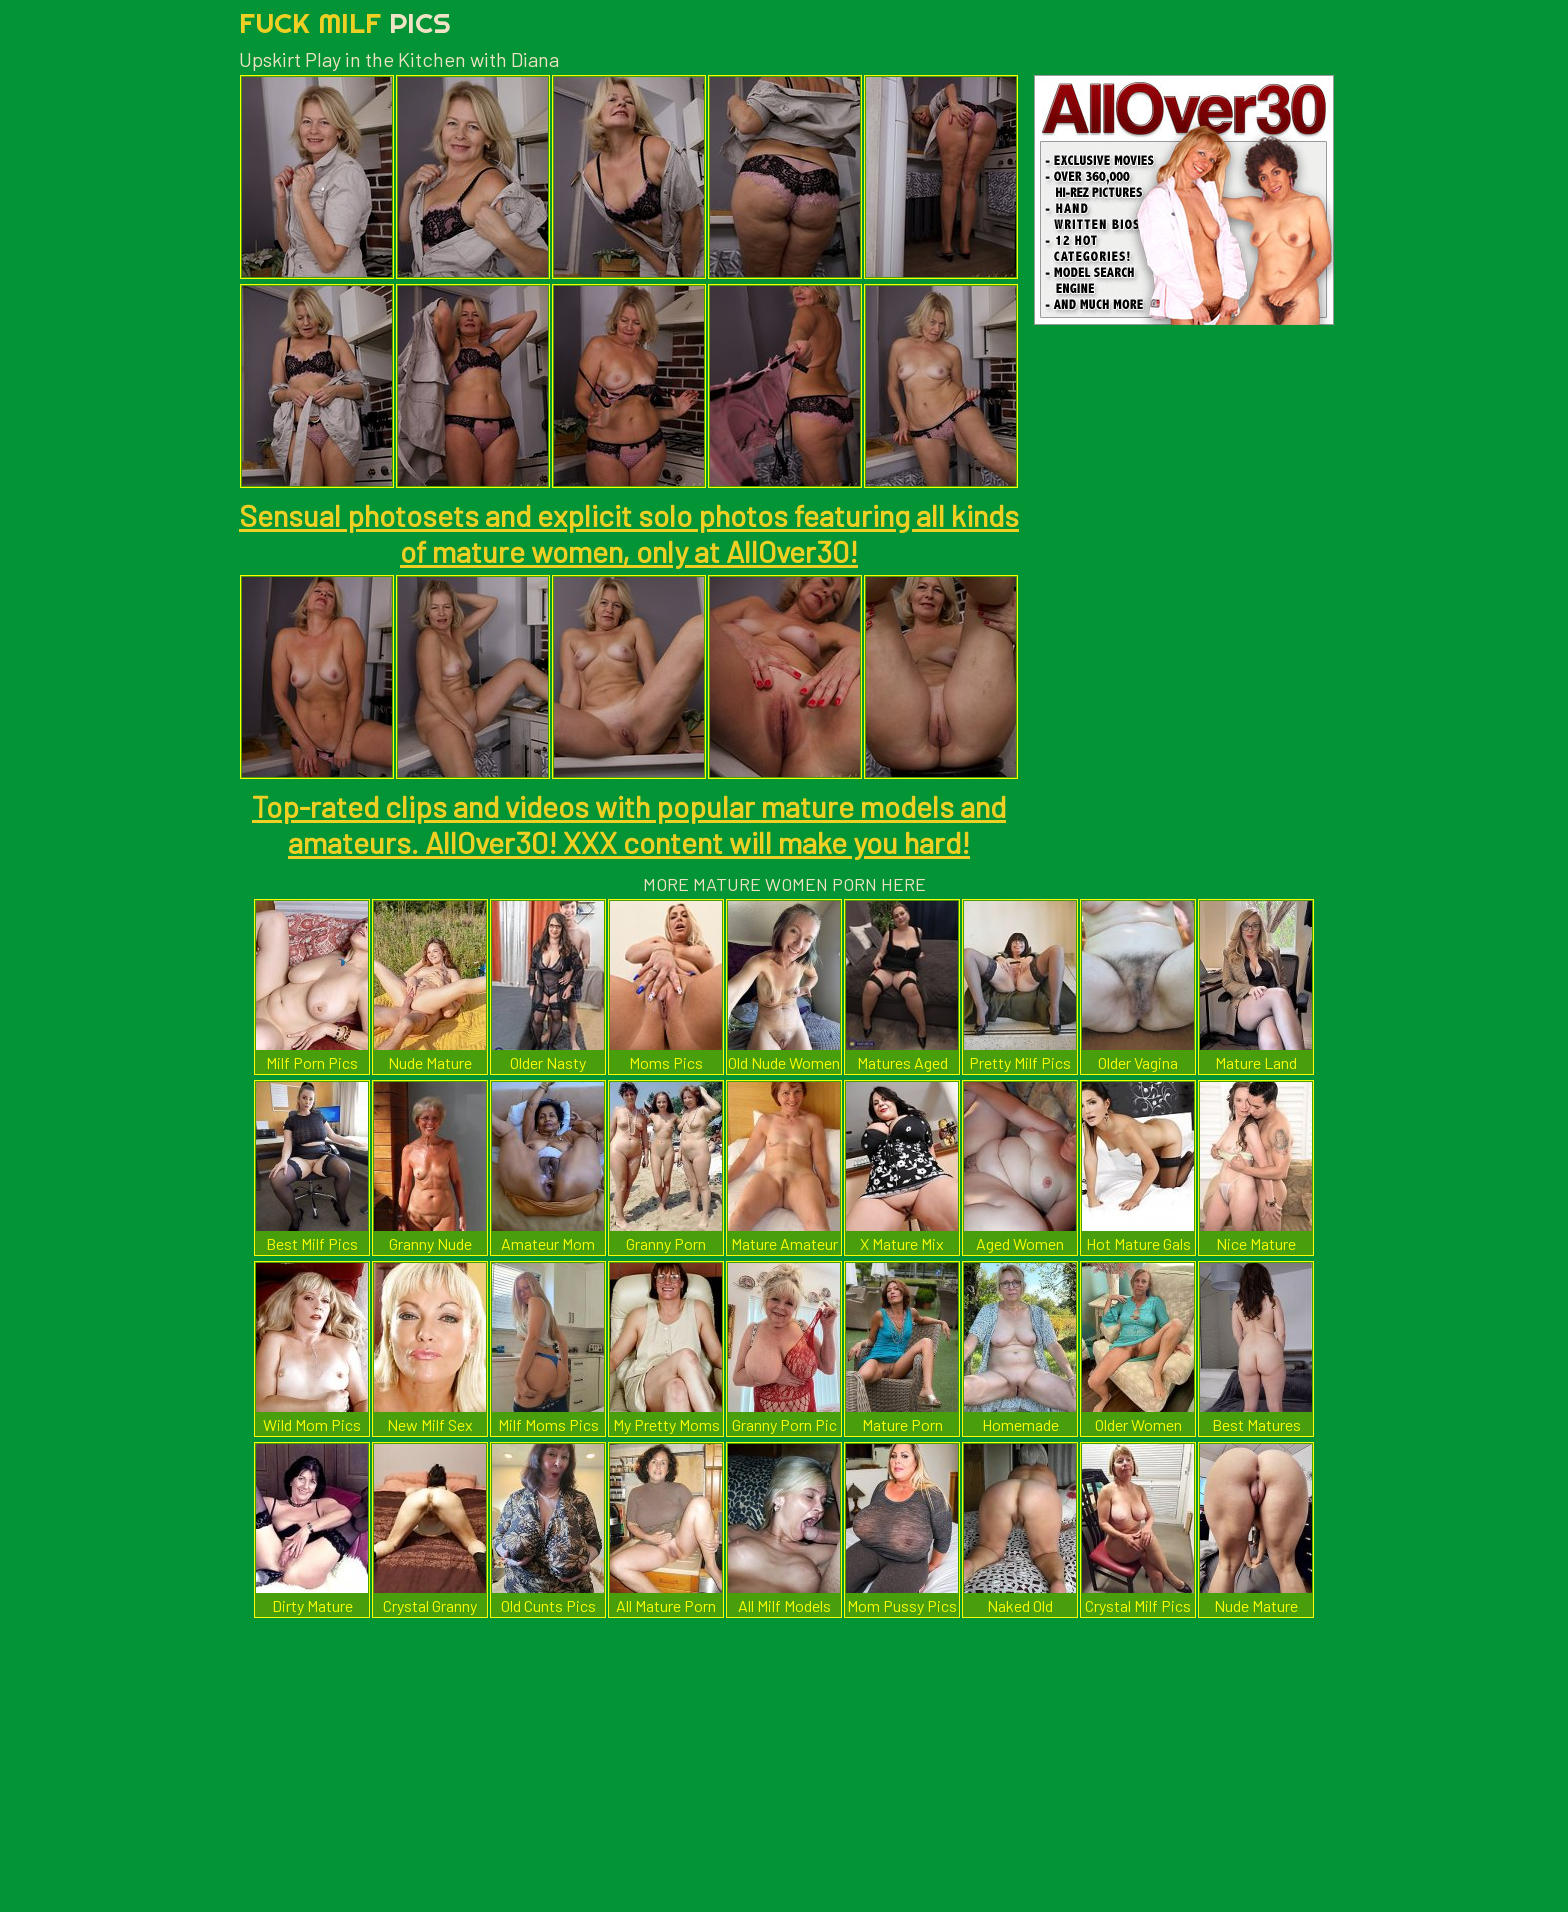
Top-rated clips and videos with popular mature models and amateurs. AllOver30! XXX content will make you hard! (629, 824)
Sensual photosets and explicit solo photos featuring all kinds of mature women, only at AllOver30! (629, 533)
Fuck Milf (345, 22)
